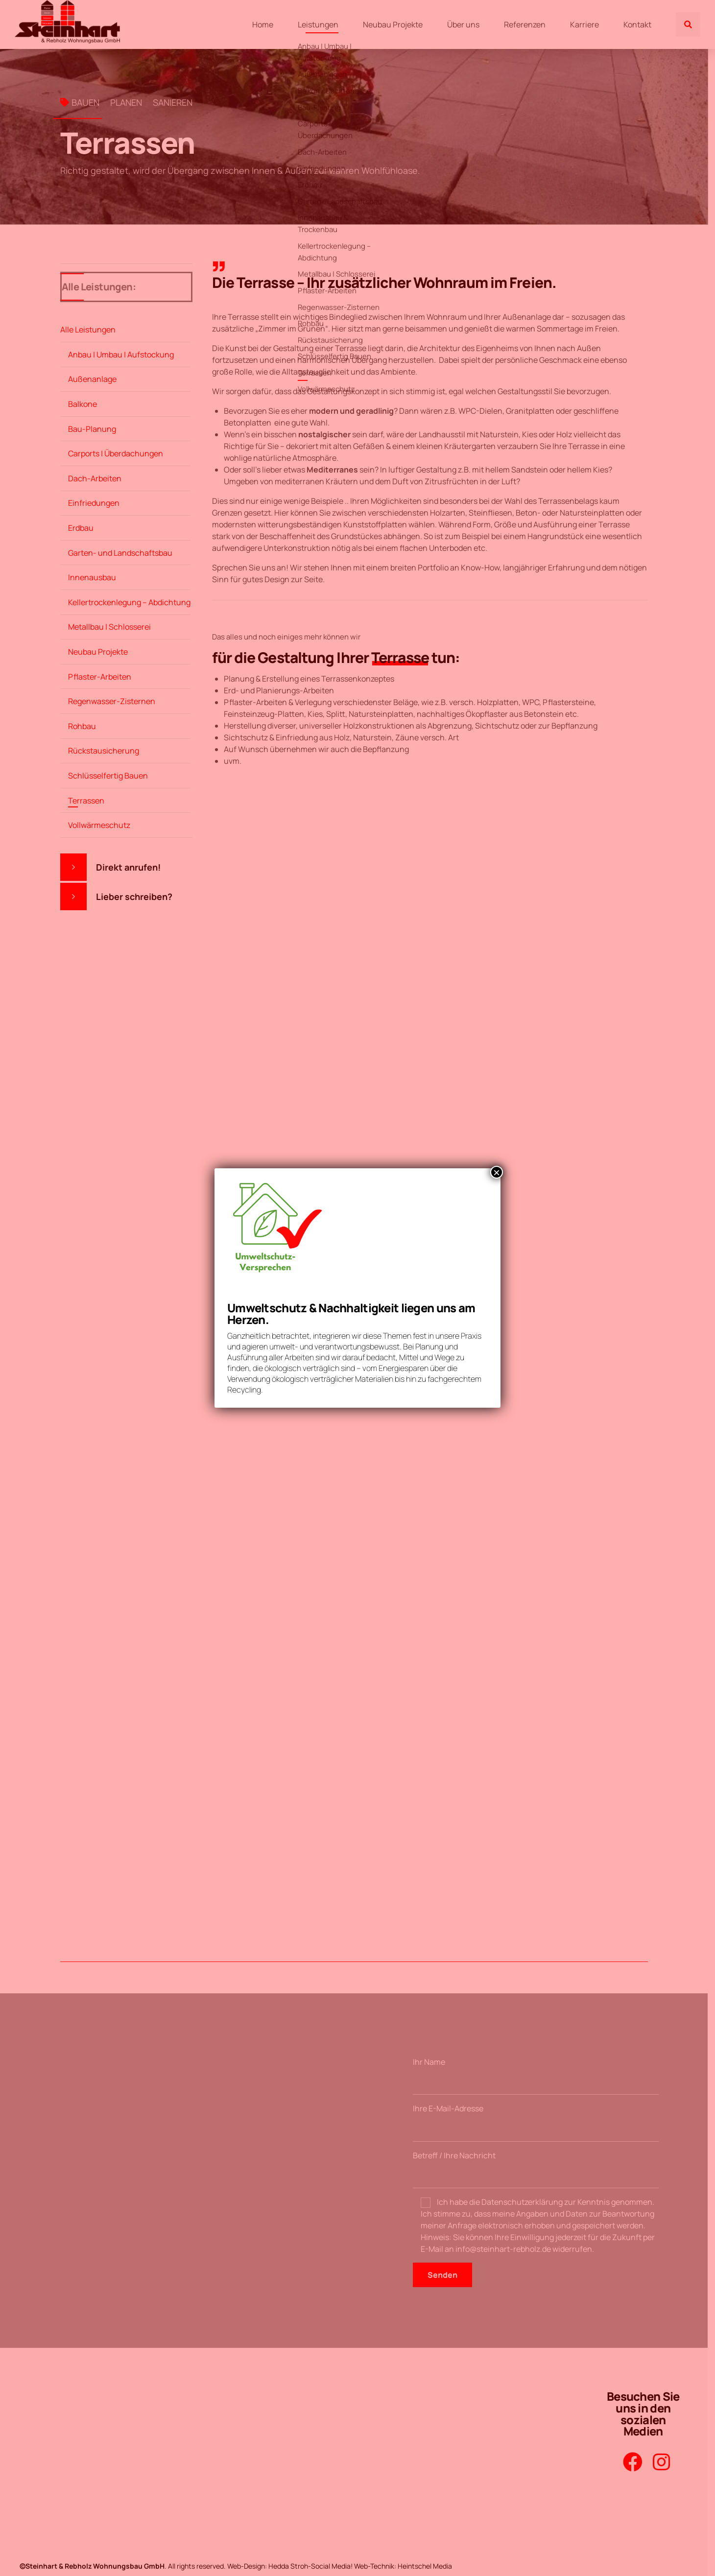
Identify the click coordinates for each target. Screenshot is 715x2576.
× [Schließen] (496, 1172)
